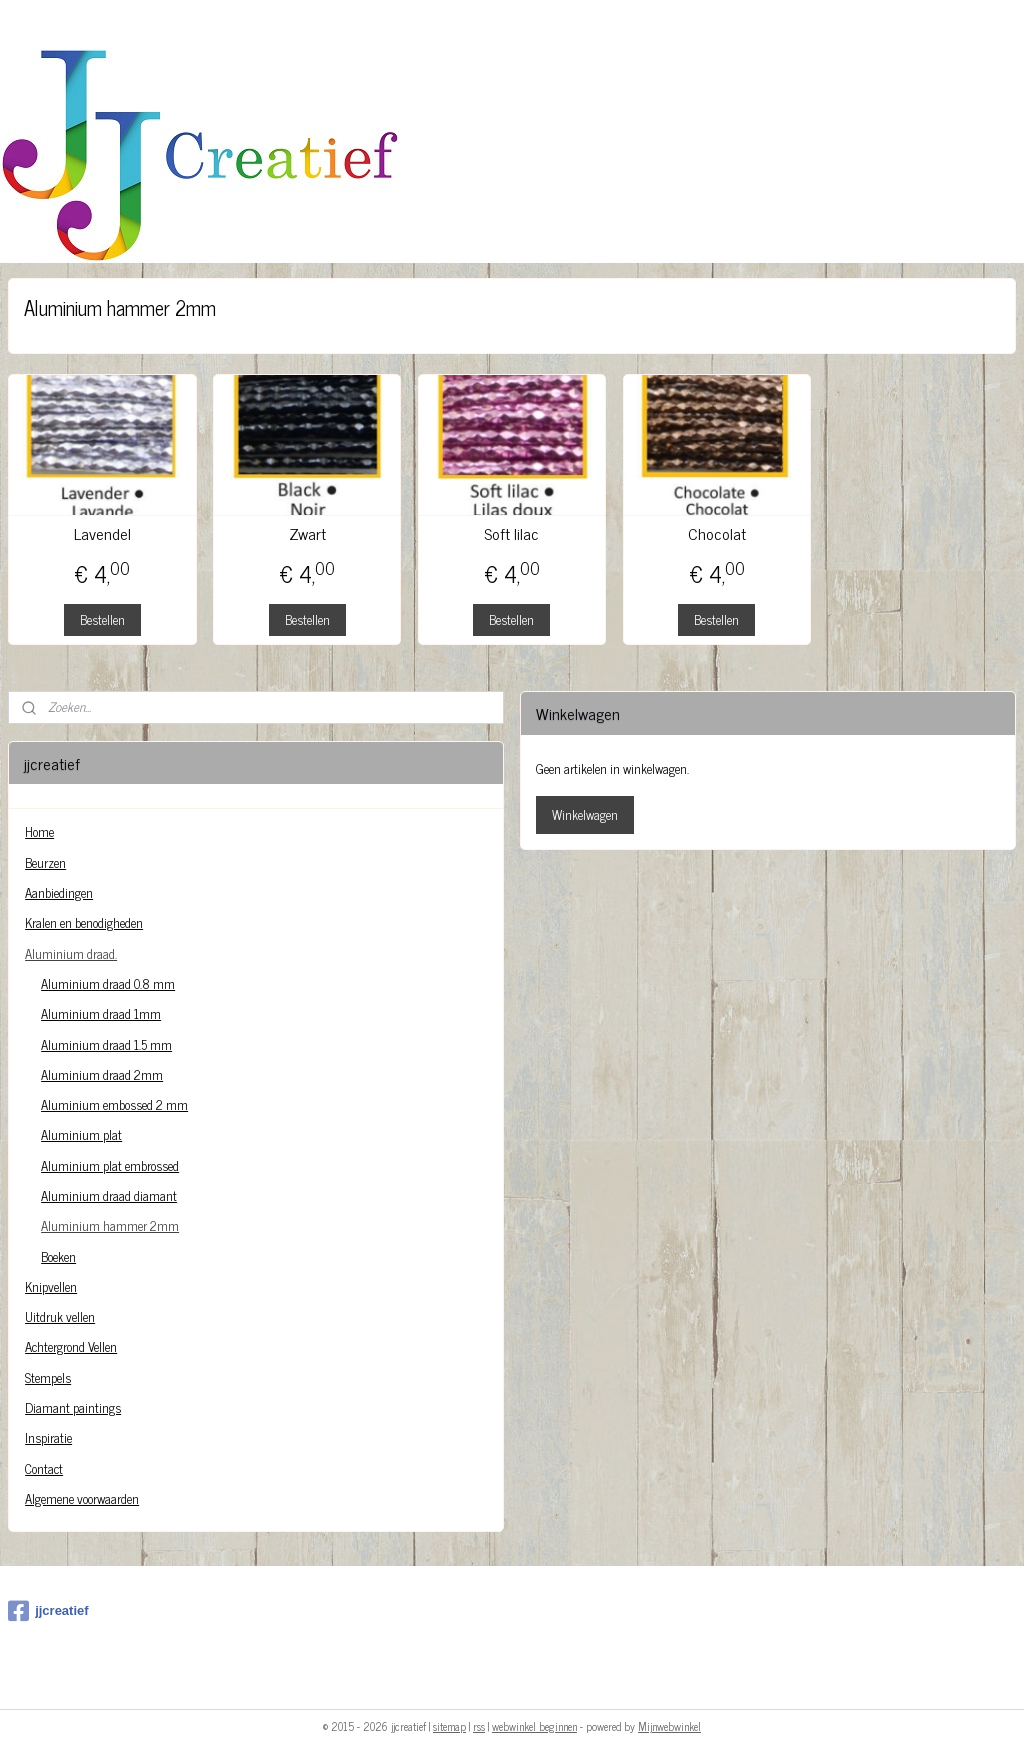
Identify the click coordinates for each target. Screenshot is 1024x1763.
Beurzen (45, 862)
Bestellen (102, 619)
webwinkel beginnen (534, 1726)
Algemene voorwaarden (82, 1498)
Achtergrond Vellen (71, 1346)
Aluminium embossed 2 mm (114, 1104)
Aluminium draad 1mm (101, 1013)
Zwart (307, 533)
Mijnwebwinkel (669, 1726)
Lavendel (102, 533)
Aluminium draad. (71, 953)
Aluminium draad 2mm (102, 1074)
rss (479, 1726)
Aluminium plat (81, 1134)
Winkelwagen (585, 814)
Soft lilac (511, 533)
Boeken (58, 1256)
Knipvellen (51, 1286)
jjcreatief (48, 1611)
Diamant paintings (73, 1407)
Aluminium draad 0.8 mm (108, 983)
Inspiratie (48, 1437)
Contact (44, 1468)
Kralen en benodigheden (84, 922)
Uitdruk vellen (60, 1316)
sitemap (449, 1726)
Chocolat (717, 533)
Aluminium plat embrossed (110, 1165)
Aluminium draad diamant (109, 1195)
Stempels (48, 1377)
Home (39, 831)
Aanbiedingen (59, 892)
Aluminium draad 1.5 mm (106, 1044)
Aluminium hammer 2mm (110, 1225)
